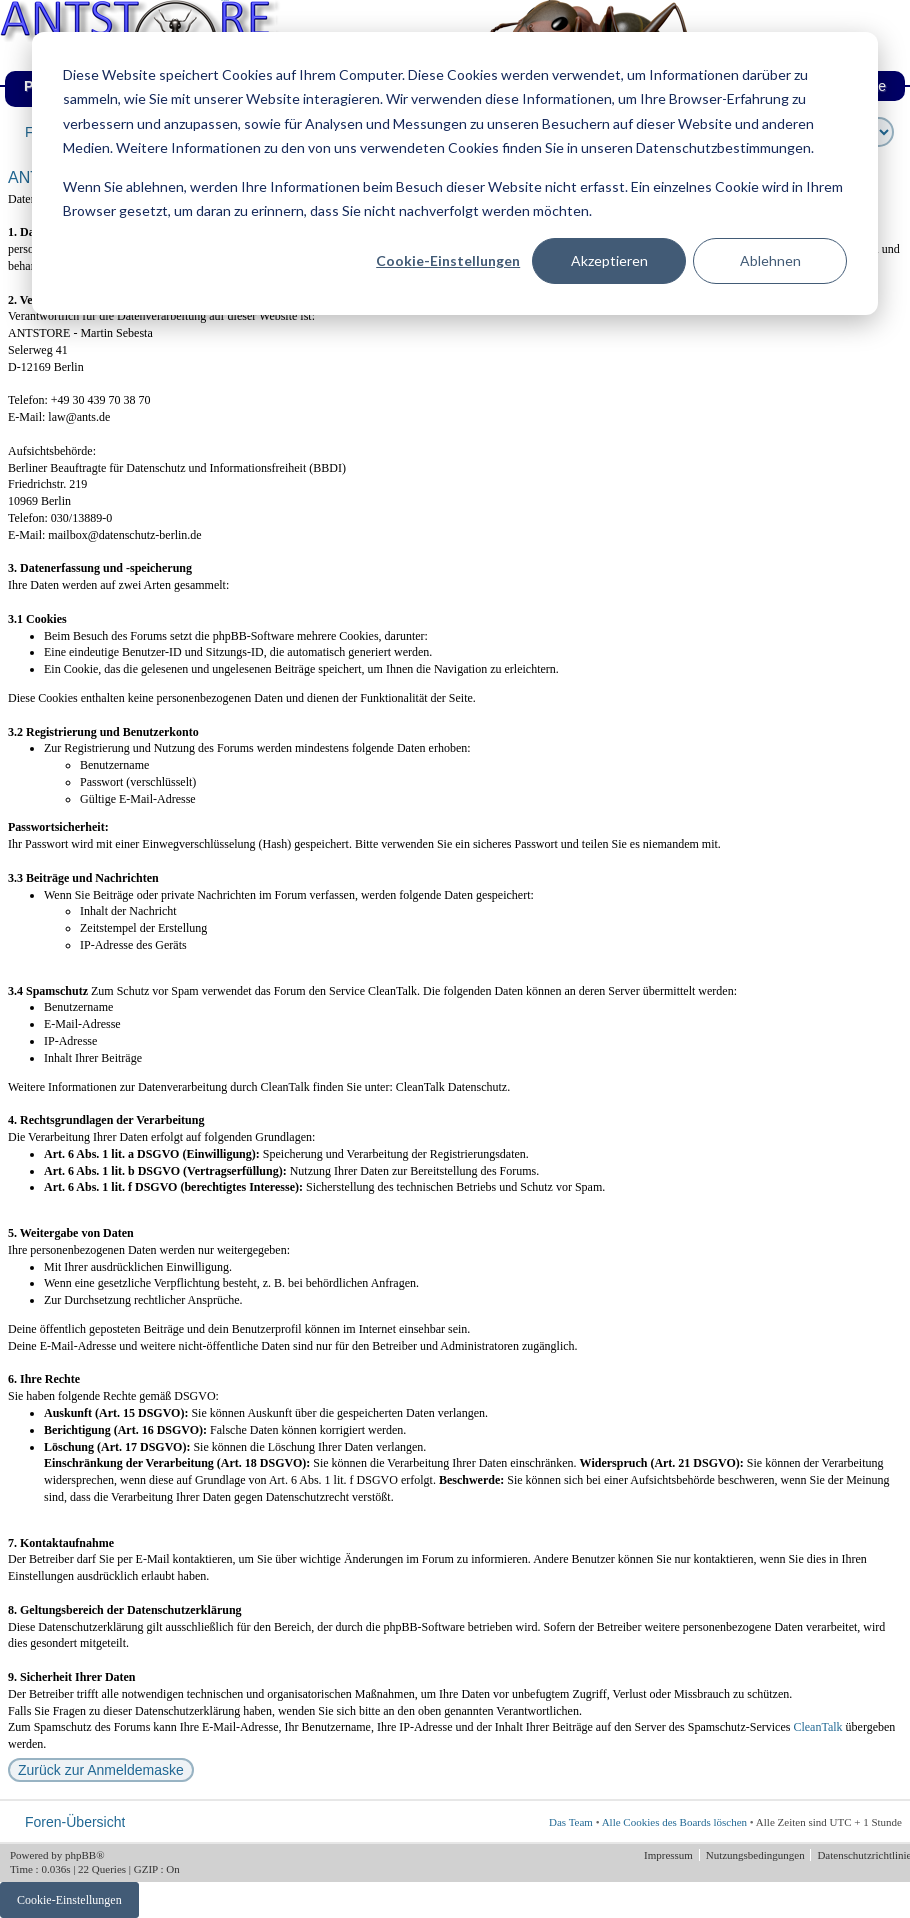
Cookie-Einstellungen (448, 260)
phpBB (80, 1855)
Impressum (670, 1855)
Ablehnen (770, 260)
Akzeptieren (609, 260)
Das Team (571, 1822)
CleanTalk (817, 1727)
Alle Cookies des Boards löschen (674, 1822)
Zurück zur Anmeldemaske (101, 1770)
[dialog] (455, 173)
